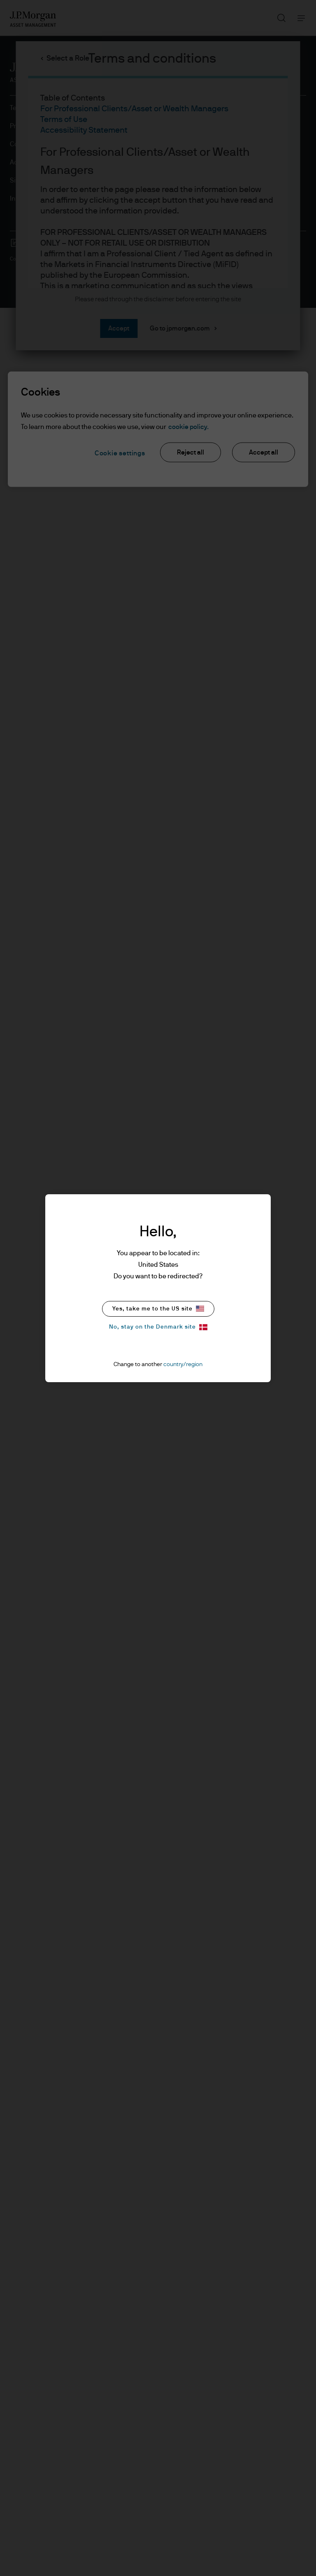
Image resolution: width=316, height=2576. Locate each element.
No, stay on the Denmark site (158, 1327)
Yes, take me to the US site (158, 1309)
